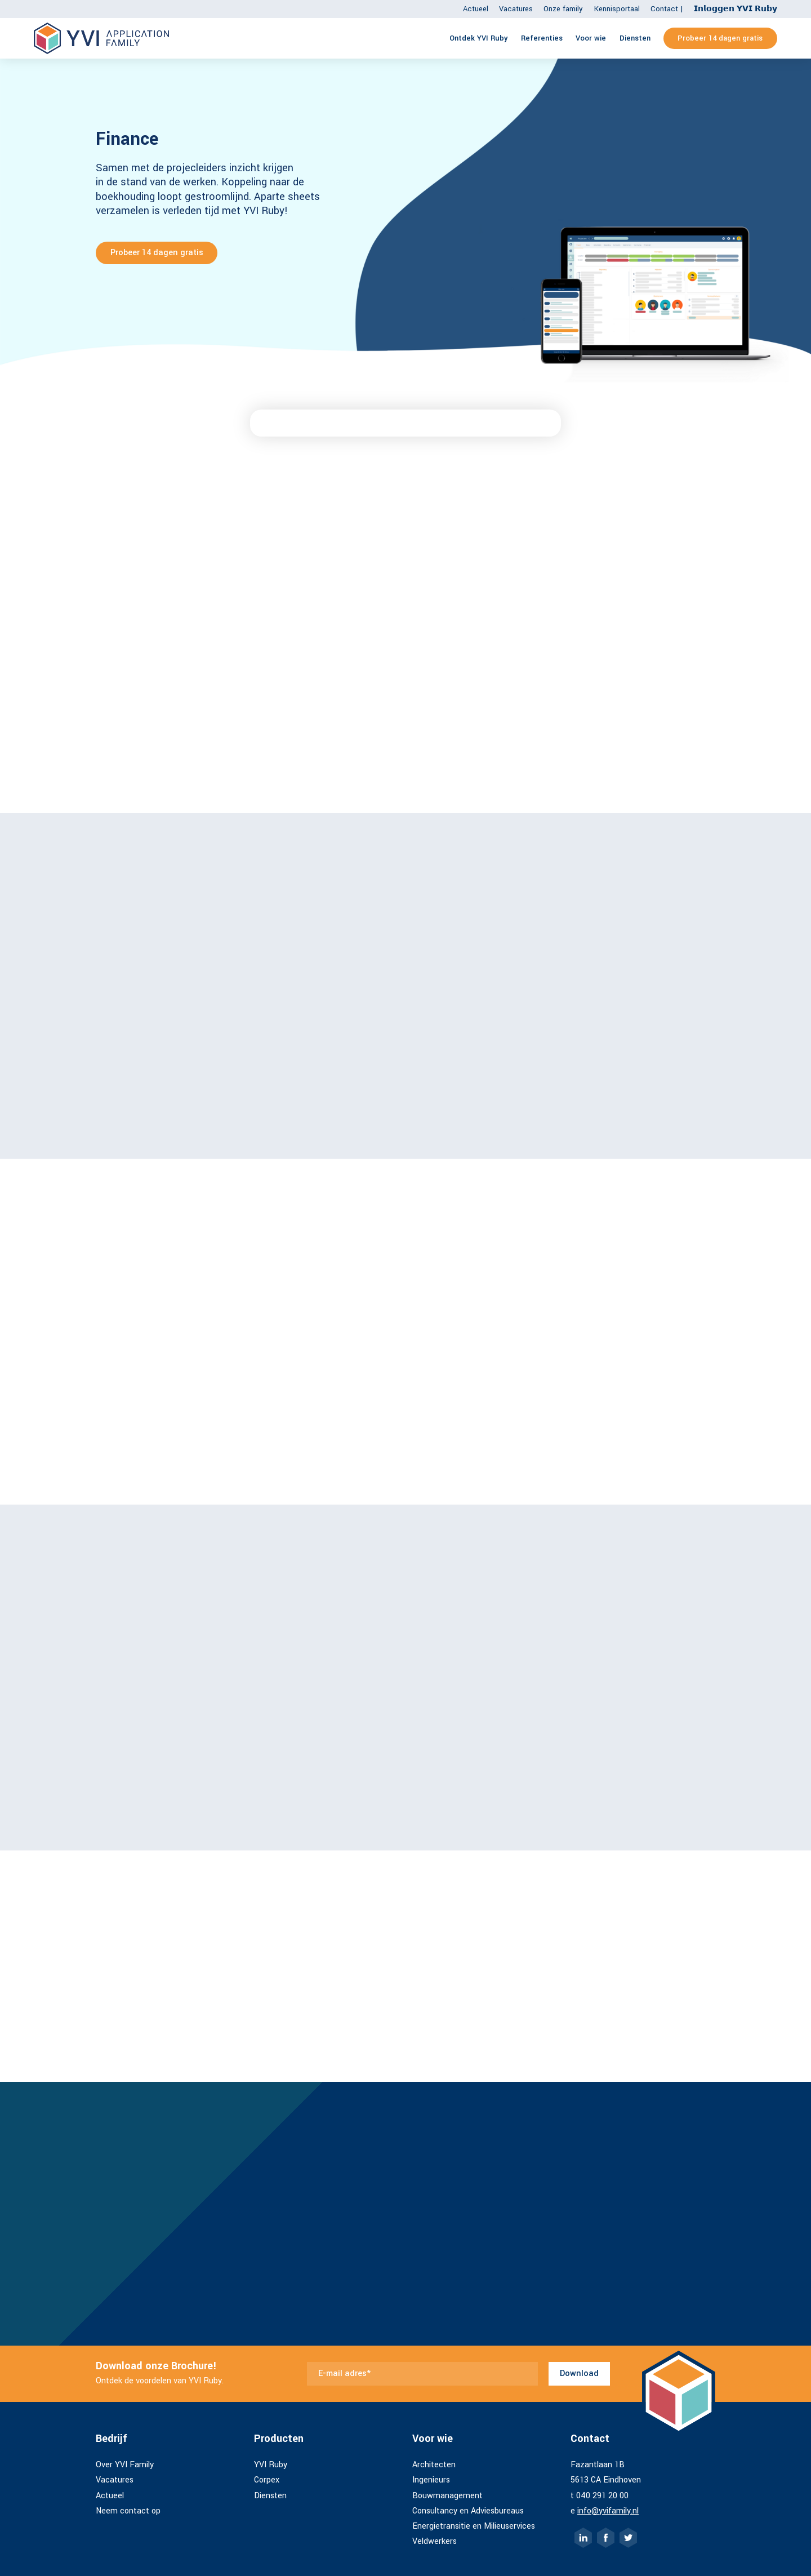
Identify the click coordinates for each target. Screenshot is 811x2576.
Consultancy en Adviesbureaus (468, 2511)
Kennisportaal (617, 8)
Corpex (266, 2480)
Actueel (475, 8)
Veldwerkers (434, 2541)
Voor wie (591, 38)
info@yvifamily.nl (608, 2511)
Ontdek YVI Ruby (478, 38)
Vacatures (516, 8)
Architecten (434, 2465)
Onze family (563, 8)
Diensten (635, 38)
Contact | (666, 8)
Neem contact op (128, 2511)
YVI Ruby (270, 2465)
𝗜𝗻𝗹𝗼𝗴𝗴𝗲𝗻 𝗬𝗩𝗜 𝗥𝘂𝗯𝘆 (735, 8)
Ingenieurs (431, 2480)
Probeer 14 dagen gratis (720, 38)
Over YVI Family (125, 2465)
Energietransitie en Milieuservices (473, 2526)
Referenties (542, 38)
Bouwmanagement (447, 2496)
